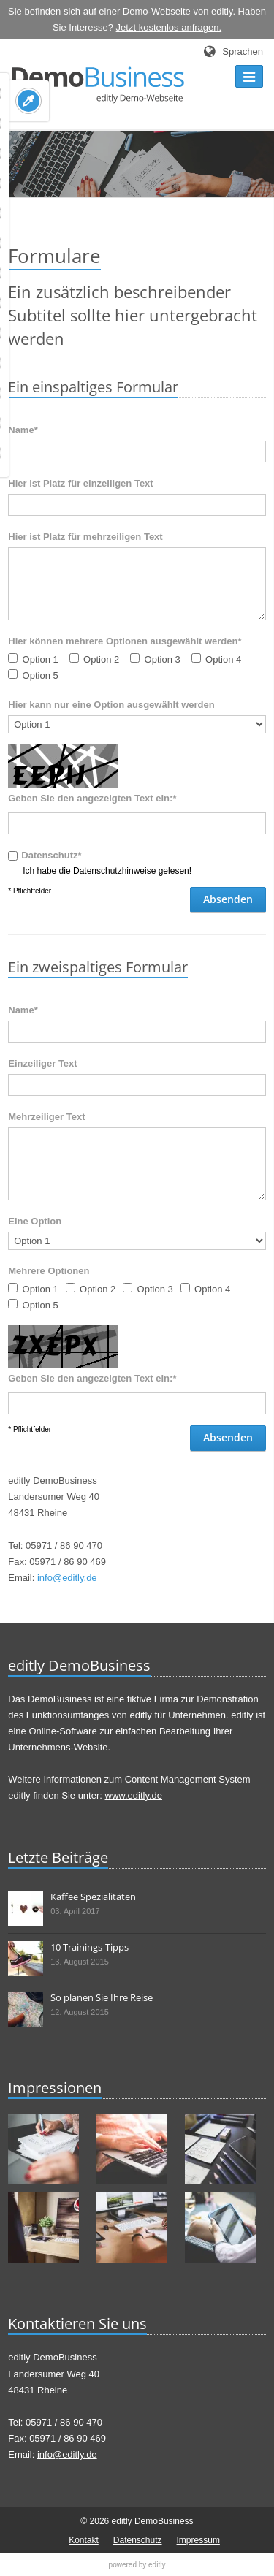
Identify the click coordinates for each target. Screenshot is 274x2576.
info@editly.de (67, 1577)
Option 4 (223, 659)
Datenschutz (137, 2540)
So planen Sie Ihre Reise (101, 1997)
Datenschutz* (51, 855)
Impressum (198, 2540)
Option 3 (162, 659)
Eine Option (34, 1221)
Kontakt (84, 2540)
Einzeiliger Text (42, 1063)
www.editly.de (134, 1795)
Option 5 (40, 675)
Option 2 (101, 659)
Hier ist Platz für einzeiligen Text (80, 483)
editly (156, 2565)
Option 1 (40, 659)
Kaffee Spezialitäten (93, 1896)
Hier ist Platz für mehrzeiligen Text (85, 536)
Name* (22, 1010)
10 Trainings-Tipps (89, 1947)
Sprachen (242, 51)
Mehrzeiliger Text (46, 1116)
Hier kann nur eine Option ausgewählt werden (111, 704)
